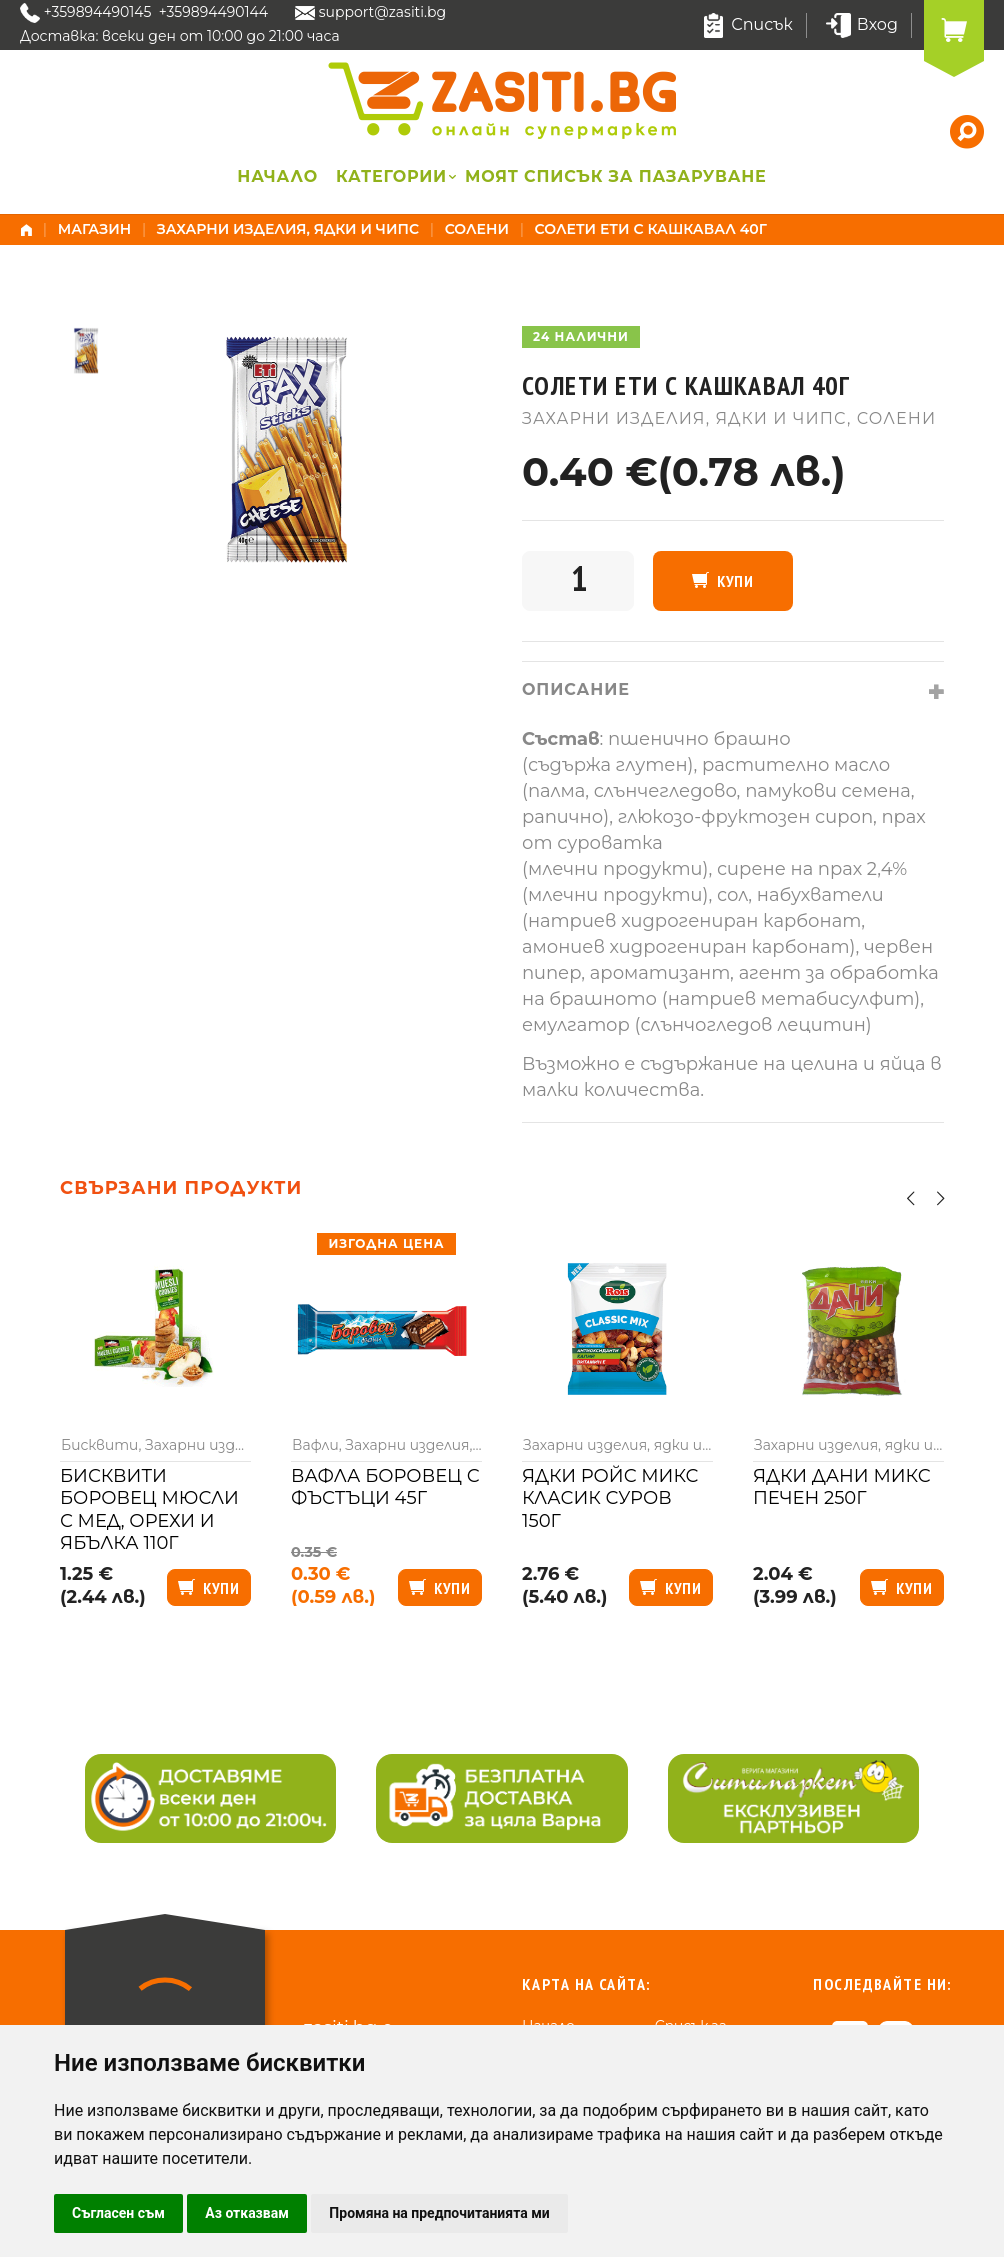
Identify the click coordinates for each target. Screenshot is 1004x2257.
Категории (391, 176)
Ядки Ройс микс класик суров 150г (610, 1498)
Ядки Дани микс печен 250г (842, 1487)
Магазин (95, 229)
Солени (477, 229)
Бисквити (99, 1445)
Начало (277, 176)
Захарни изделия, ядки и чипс (288, 229)
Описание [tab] (576, 689)
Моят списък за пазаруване (616, 176)
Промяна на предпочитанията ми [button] (439, 2213)
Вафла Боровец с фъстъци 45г (385, 1487)
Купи (735, 581)
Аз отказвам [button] (247, 2213)
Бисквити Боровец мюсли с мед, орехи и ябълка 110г (149, 1510)
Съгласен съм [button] (118, 2213)
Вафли (315, 1445)
